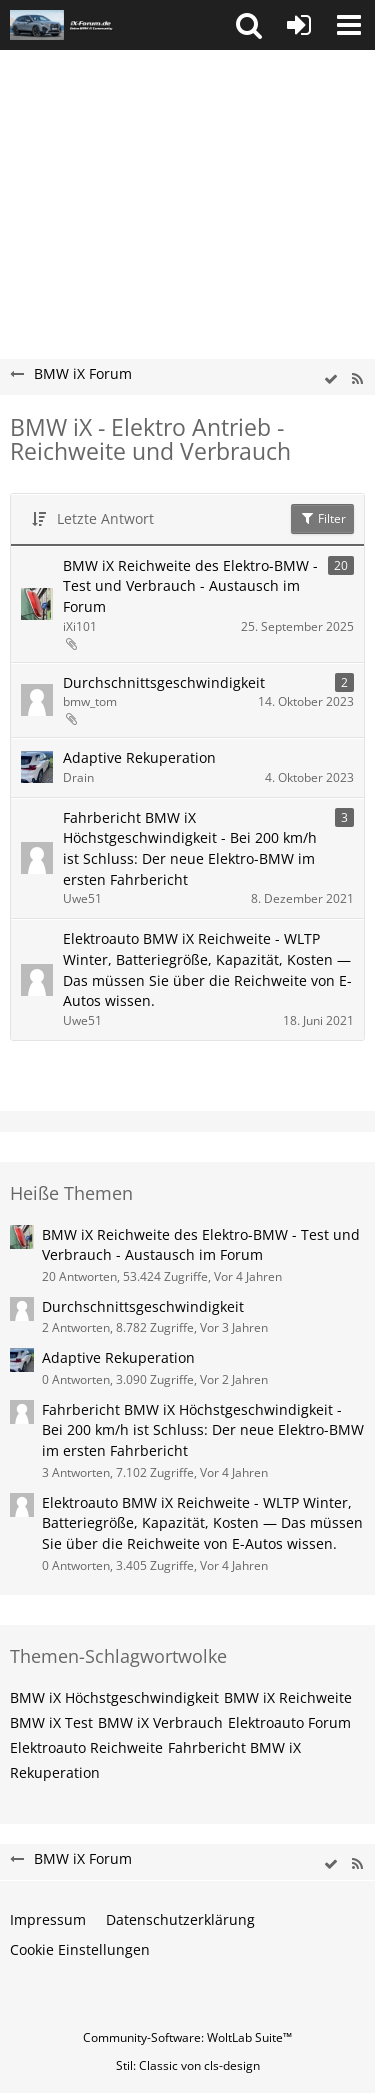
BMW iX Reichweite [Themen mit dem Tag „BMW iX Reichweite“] (288, 1697)
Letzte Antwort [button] (105, 518)
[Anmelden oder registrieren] (299, 25)
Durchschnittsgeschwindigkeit (164, 682)
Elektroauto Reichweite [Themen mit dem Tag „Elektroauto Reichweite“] (86, 1747)
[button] (249, 25)
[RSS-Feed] (357, 379)
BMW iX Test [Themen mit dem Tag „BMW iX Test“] (51, 1722)
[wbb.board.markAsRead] (331, 379)
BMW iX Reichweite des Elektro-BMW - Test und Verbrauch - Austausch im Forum (190, 586)
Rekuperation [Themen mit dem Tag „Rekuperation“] (55, 1772)
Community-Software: (187, 2037)
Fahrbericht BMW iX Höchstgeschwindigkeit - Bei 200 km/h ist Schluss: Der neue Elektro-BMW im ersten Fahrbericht (190, 848)
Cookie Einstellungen (80, 1949)
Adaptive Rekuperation (139, 757)
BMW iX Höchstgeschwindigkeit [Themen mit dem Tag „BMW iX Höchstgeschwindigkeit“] (114, 1697)
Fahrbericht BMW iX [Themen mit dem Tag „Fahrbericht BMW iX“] (234, 1747)
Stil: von (188, 2065)
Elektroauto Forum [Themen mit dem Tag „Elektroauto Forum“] (289, 1722)
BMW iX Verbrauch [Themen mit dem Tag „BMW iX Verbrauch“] (160, 1722)
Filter (322, 518)
